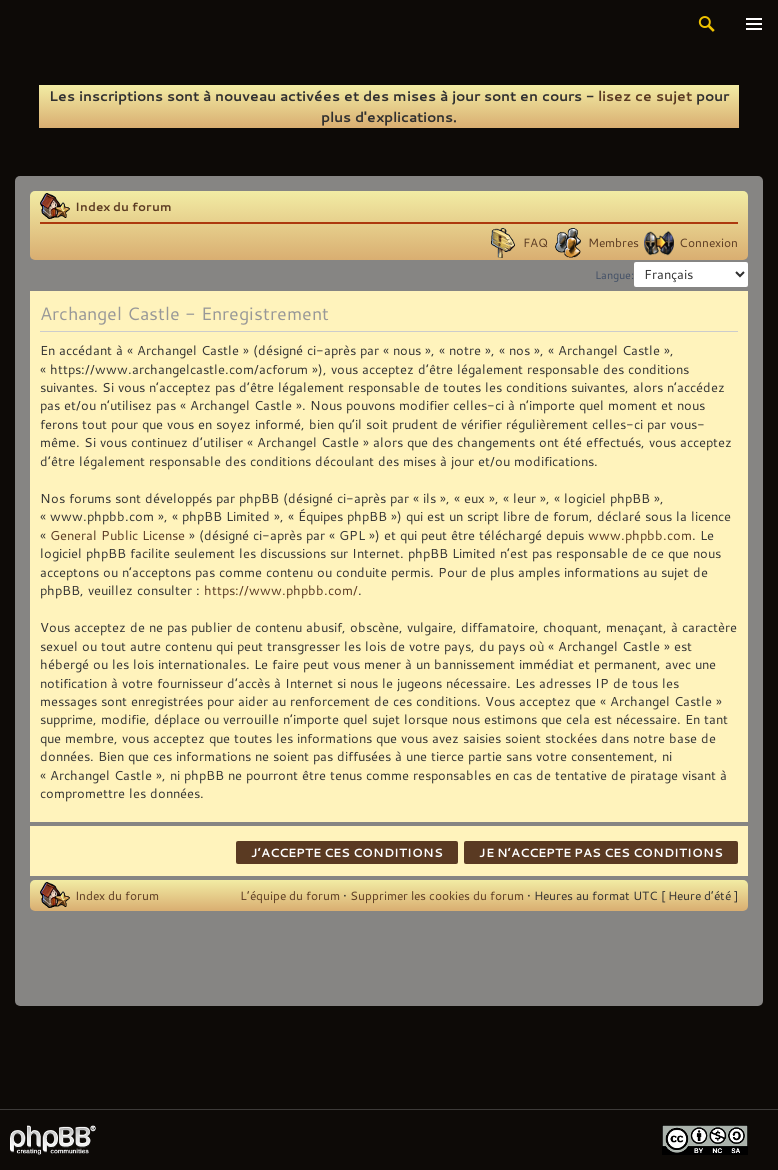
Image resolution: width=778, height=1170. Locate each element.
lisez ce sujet (645, 95)
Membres (613, 242)
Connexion (708, 242)
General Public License (117, 535)
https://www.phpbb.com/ (281, 590)
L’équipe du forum (290, 895)
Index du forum (123, 206)
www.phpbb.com (640, 535)
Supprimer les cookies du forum (437, 895)
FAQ (535, 242)
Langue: (614, 275)
